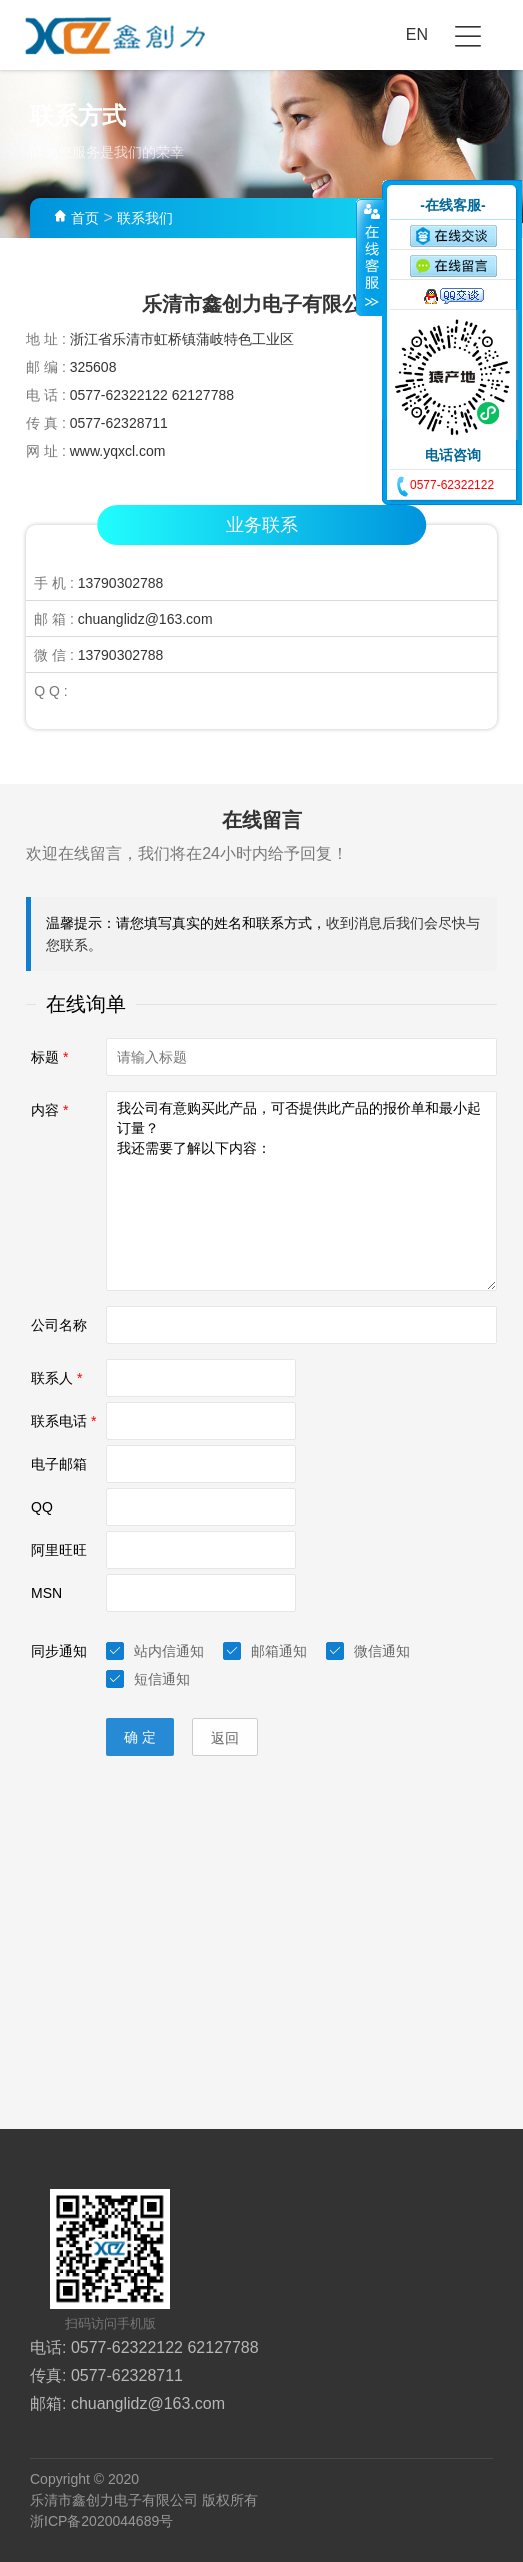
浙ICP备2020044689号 (101, 2521)
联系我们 (145, 218)
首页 (85, 218)
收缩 (370, 257)
